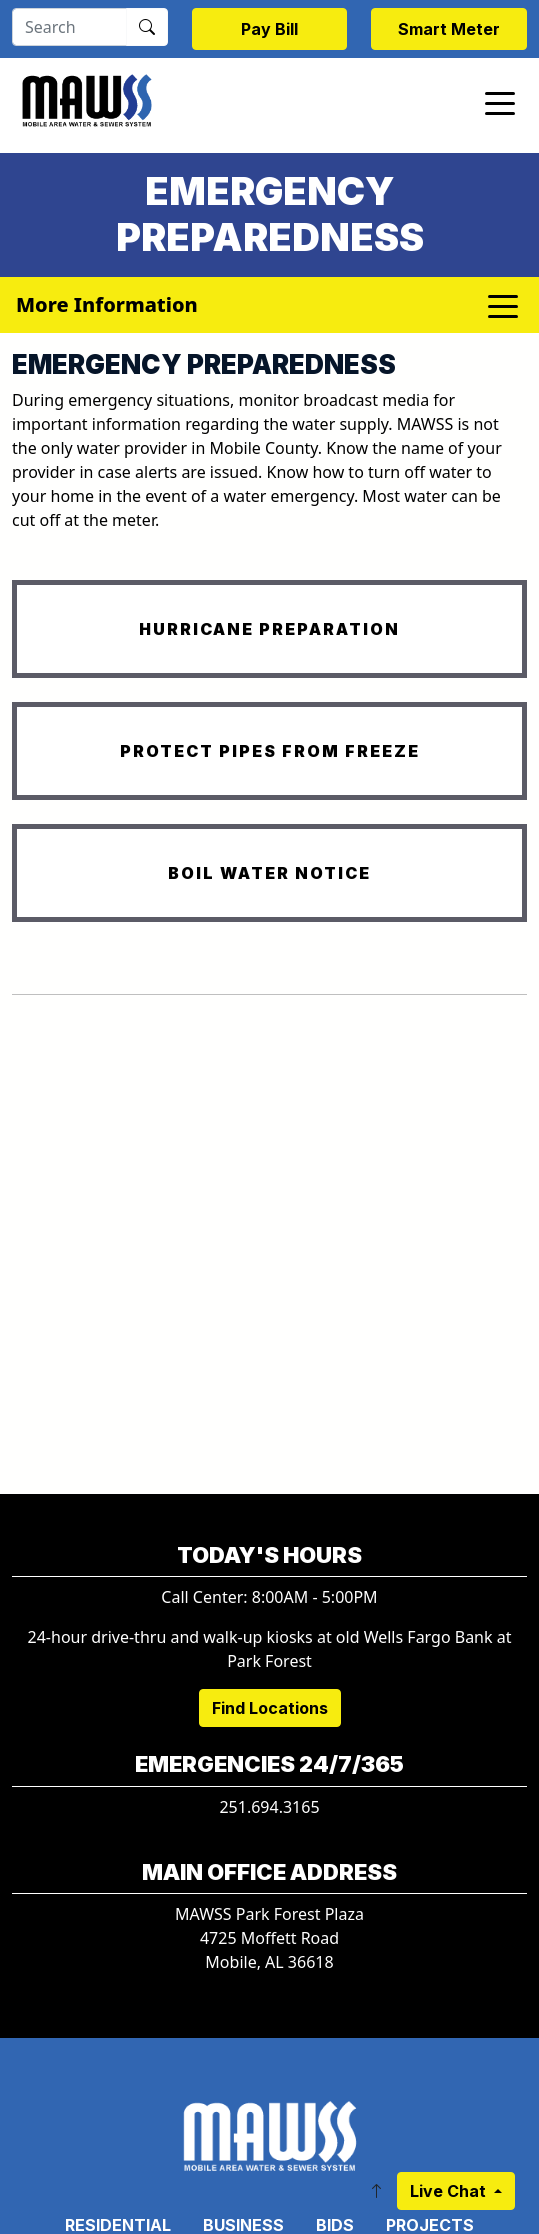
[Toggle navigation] (500, 102)
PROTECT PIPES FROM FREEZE (270, 751)
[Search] (69, 27)
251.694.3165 (269, 1807)
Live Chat (450, 2191)
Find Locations (270, 1708)
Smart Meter (449, 29)
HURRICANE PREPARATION (269, 629)
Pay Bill (269, 29)
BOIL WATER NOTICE (269, 873)
